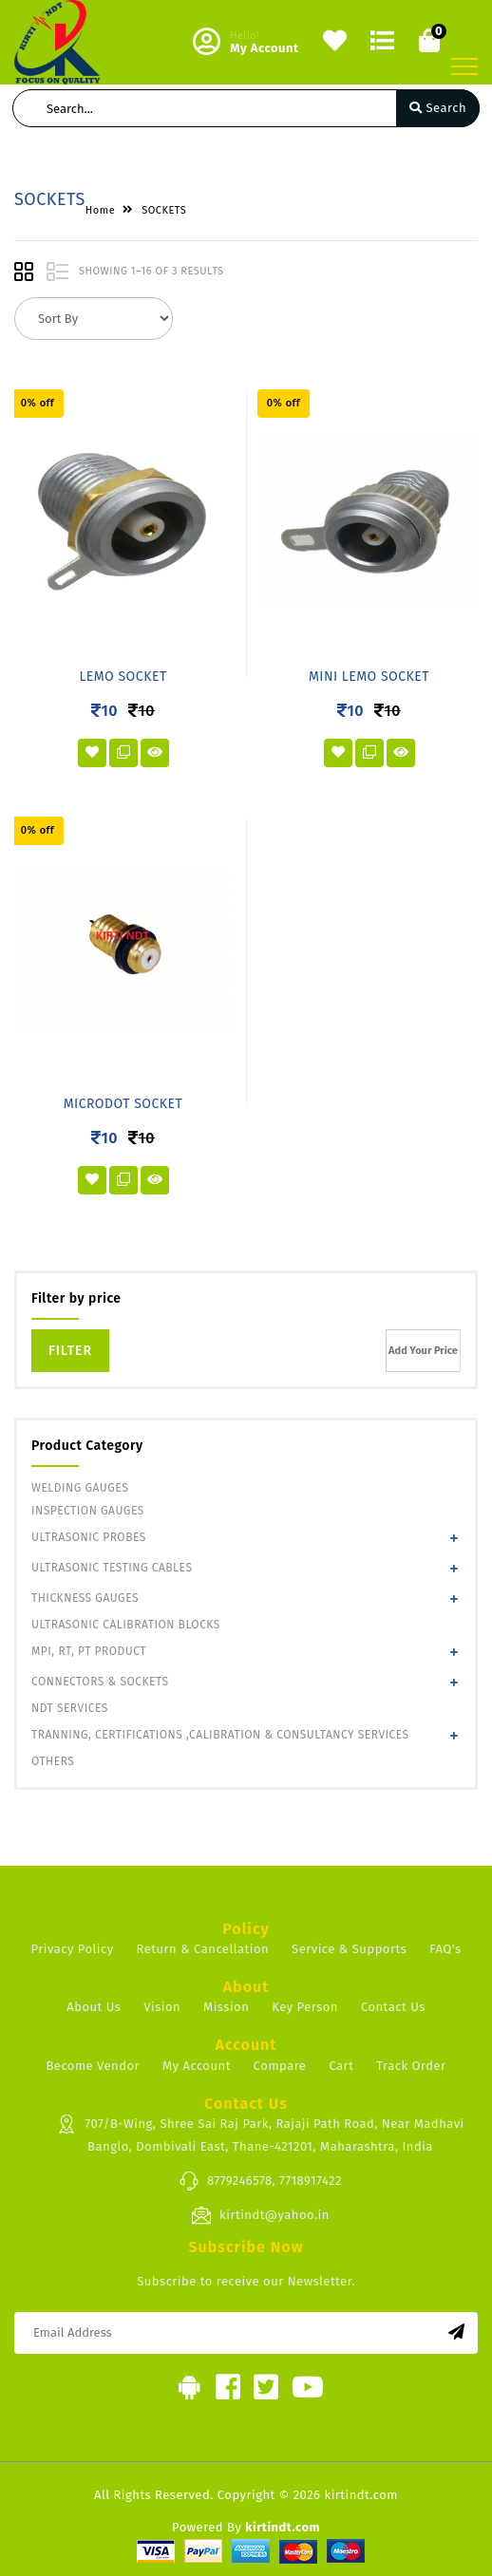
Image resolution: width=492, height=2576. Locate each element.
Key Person (305, 2007)
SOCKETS (164, 210)
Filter (70, 1351)
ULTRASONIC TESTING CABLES (111, 1567)
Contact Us (393, 2007)
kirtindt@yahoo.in (260, 2215)
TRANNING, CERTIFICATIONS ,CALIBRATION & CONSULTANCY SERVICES (220, 1734)
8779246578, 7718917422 (260, 2181)
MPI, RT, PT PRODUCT (88, 1651)
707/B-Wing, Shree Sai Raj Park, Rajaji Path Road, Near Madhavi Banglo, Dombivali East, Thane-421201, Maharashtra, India (260, 2134)
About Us (93, 2007)
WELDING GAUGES (79, 1488)
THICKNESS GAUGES (85, 1598)
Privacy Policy (71, 1949)
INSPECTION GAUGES (87, 1510)
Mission (226, 2007)
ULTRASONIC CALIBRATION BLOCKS (125, 1624)
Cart (341, 2066)
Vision (161, 2007)
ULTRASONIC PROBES (88, 1537)
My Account (196, 2066)
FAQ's (445, 1949)
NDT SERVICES (69, 1708)
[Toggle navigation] (464, 66)
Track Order (410, 2066)
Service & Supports (349, 1949)
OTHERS (52, 1761)
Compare (280, 2066)
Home (100, 210)
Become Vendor (93, 2066)
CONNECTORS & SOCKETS (100, 1681)
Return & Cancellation (203, 1949)
